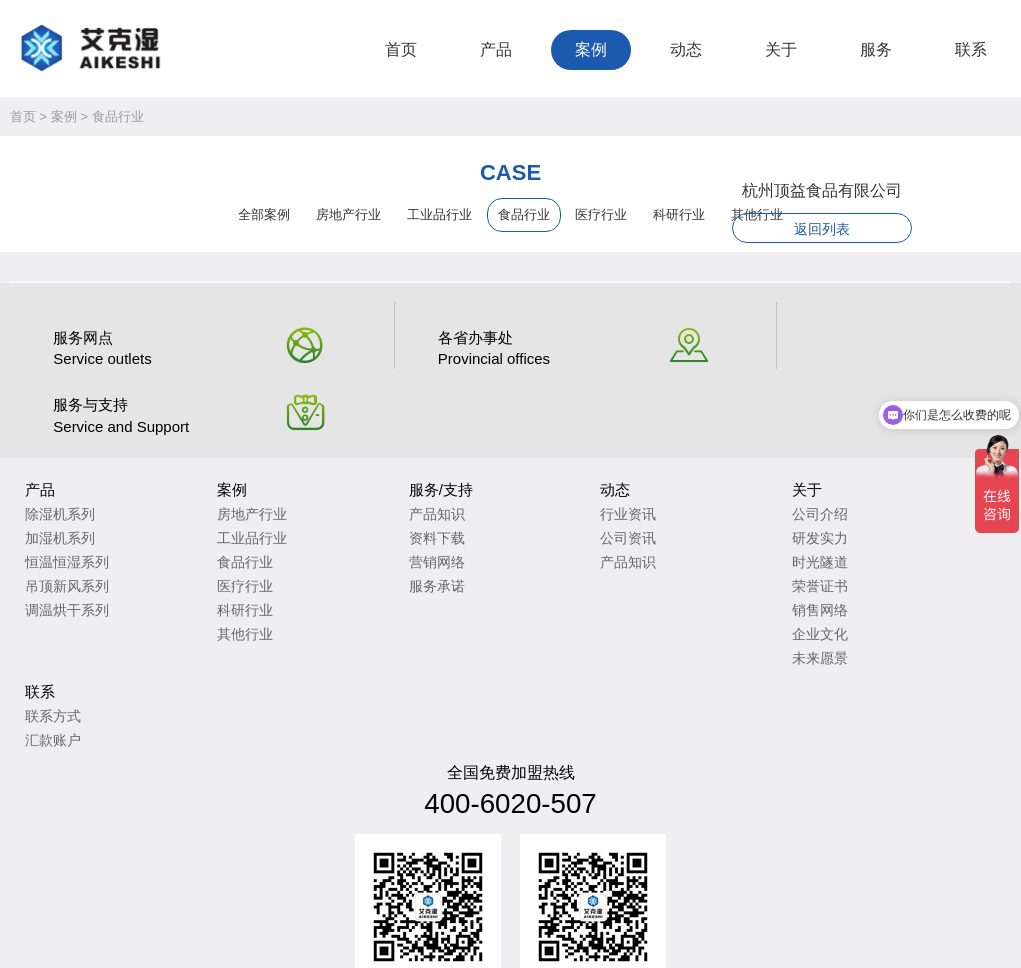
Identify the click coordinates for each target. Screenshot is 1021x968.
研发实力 (720, 474)
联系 (971, 49)
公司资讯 (553, 474)
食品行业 (118, 119)
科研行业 (220, 546)
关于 (781, 49)
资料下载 (387, 474)
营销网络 (387, 498)
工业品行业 (439, 217)
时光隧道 (720, 498)
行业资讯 (553, 450)
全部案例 (264, 217)
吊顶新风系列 (67, 522)
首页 (401, 49)
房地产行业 (348, 217)
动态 (686, 49)
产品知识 (387, 450)
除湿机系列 (60, 450)
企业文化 (720, 570)
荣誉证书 (720, 522)
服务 (876, 49)
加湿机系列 (60, 474)
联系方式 (887, 450)
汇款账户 (887, 474)
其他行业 (220, 570)
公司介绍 (720, 450)
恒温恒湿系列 (67, 498)
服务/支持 (391, 425)
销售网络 (720, 546)
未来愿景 (720, 594)
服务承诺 (387, 522)
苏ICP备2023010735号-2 (290, 916)
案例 (591, 49)
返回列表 (848, 232)
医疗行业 (601, 217)
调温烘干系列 (67, 546)
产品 (496, 49)
